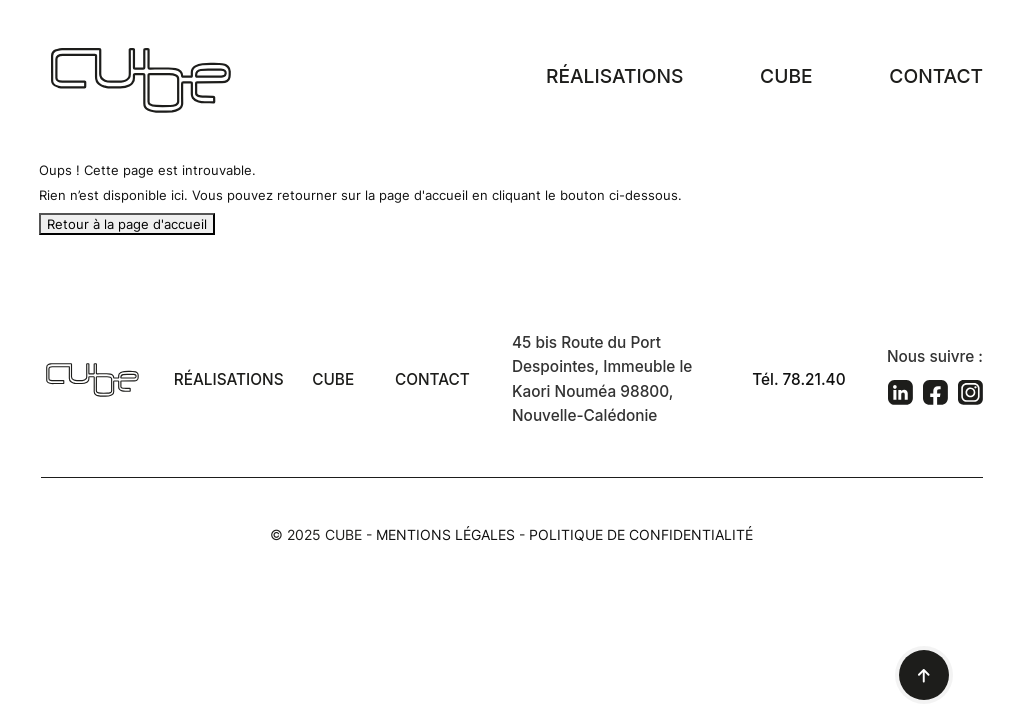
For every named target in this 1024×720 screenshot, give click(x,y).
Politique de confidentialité (641, 534)
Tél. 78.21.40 (798, 379)
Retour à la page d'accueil (127, 224)
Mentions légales (445, 534)
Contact (936, 76)
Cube (786, 76)
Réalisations (614, 76)
